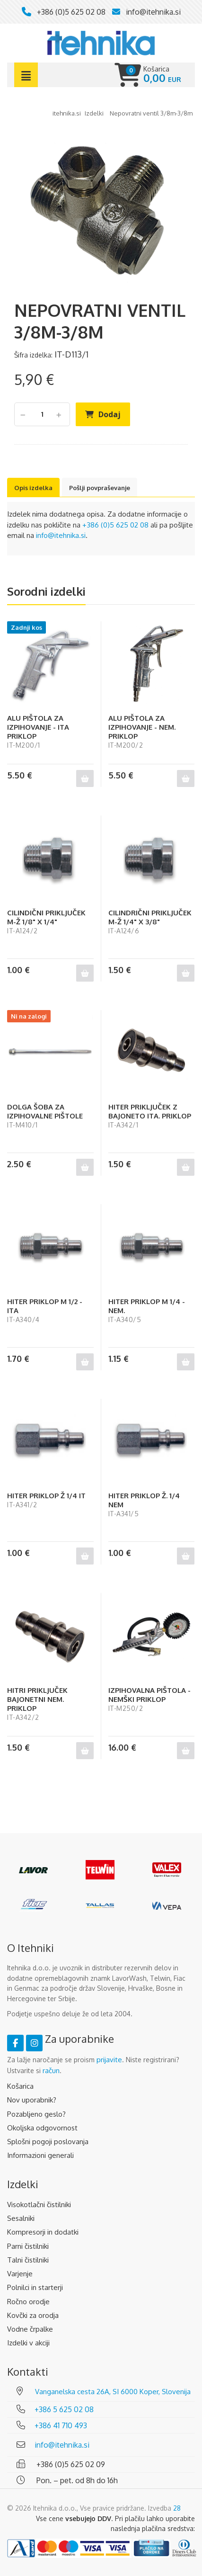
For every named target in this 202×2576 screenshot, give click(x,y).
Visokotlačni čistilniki (39, 2204)
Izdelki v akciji (28, 2342)
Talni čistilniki (28, 2259)
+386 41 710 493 (61, 2425)
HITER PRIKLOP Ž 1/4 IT (46, 1495)
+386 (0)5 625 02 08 (71, 12)
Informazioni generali (40, 2155)
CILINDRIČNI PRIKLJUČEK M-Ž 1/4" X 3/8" (150, 917)
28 (177, 2508)
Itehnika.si (67, 113)
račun (51, 2070)
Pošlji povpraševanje (99, 488)
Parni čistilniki (28, 2246)
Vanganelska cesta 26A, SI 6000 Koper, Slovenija (113, 2391)
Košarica (20, 2086)
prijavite (109, 2059)
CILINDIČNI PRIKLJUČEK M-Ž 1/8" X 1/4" (46, 917)
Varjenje (20, 2273)
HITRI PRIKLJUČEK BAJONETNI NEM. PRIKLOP (37, 1699)
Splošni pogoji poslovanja (47, 2141)
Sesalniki (21, 2218)
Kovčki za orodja (33, 2315)
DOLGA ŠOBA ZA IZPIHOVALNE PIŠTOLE (45, 1111)
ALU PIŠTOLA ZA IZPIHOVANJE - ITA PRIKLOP (38, 727)
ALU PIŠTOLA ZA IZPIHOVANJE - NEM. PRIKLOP (142, 727)
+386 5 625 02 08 (64, 2409)
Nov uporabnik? (31, 2099)
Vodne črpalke (30, 2329)
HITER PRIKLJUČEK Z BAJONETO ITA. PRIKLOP (149, 1111)
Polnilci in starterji (35, 2287)
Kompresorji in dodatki (43, 2231)
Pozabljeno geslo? (36, 2114)
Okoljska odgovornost (42, 2127)
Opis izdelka (33, 488)
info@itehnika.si (153, 12)
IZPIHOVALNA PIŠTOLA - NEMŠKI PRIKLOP (149, 1695)
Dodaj (109, 414)
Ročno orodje (28, 2301)
